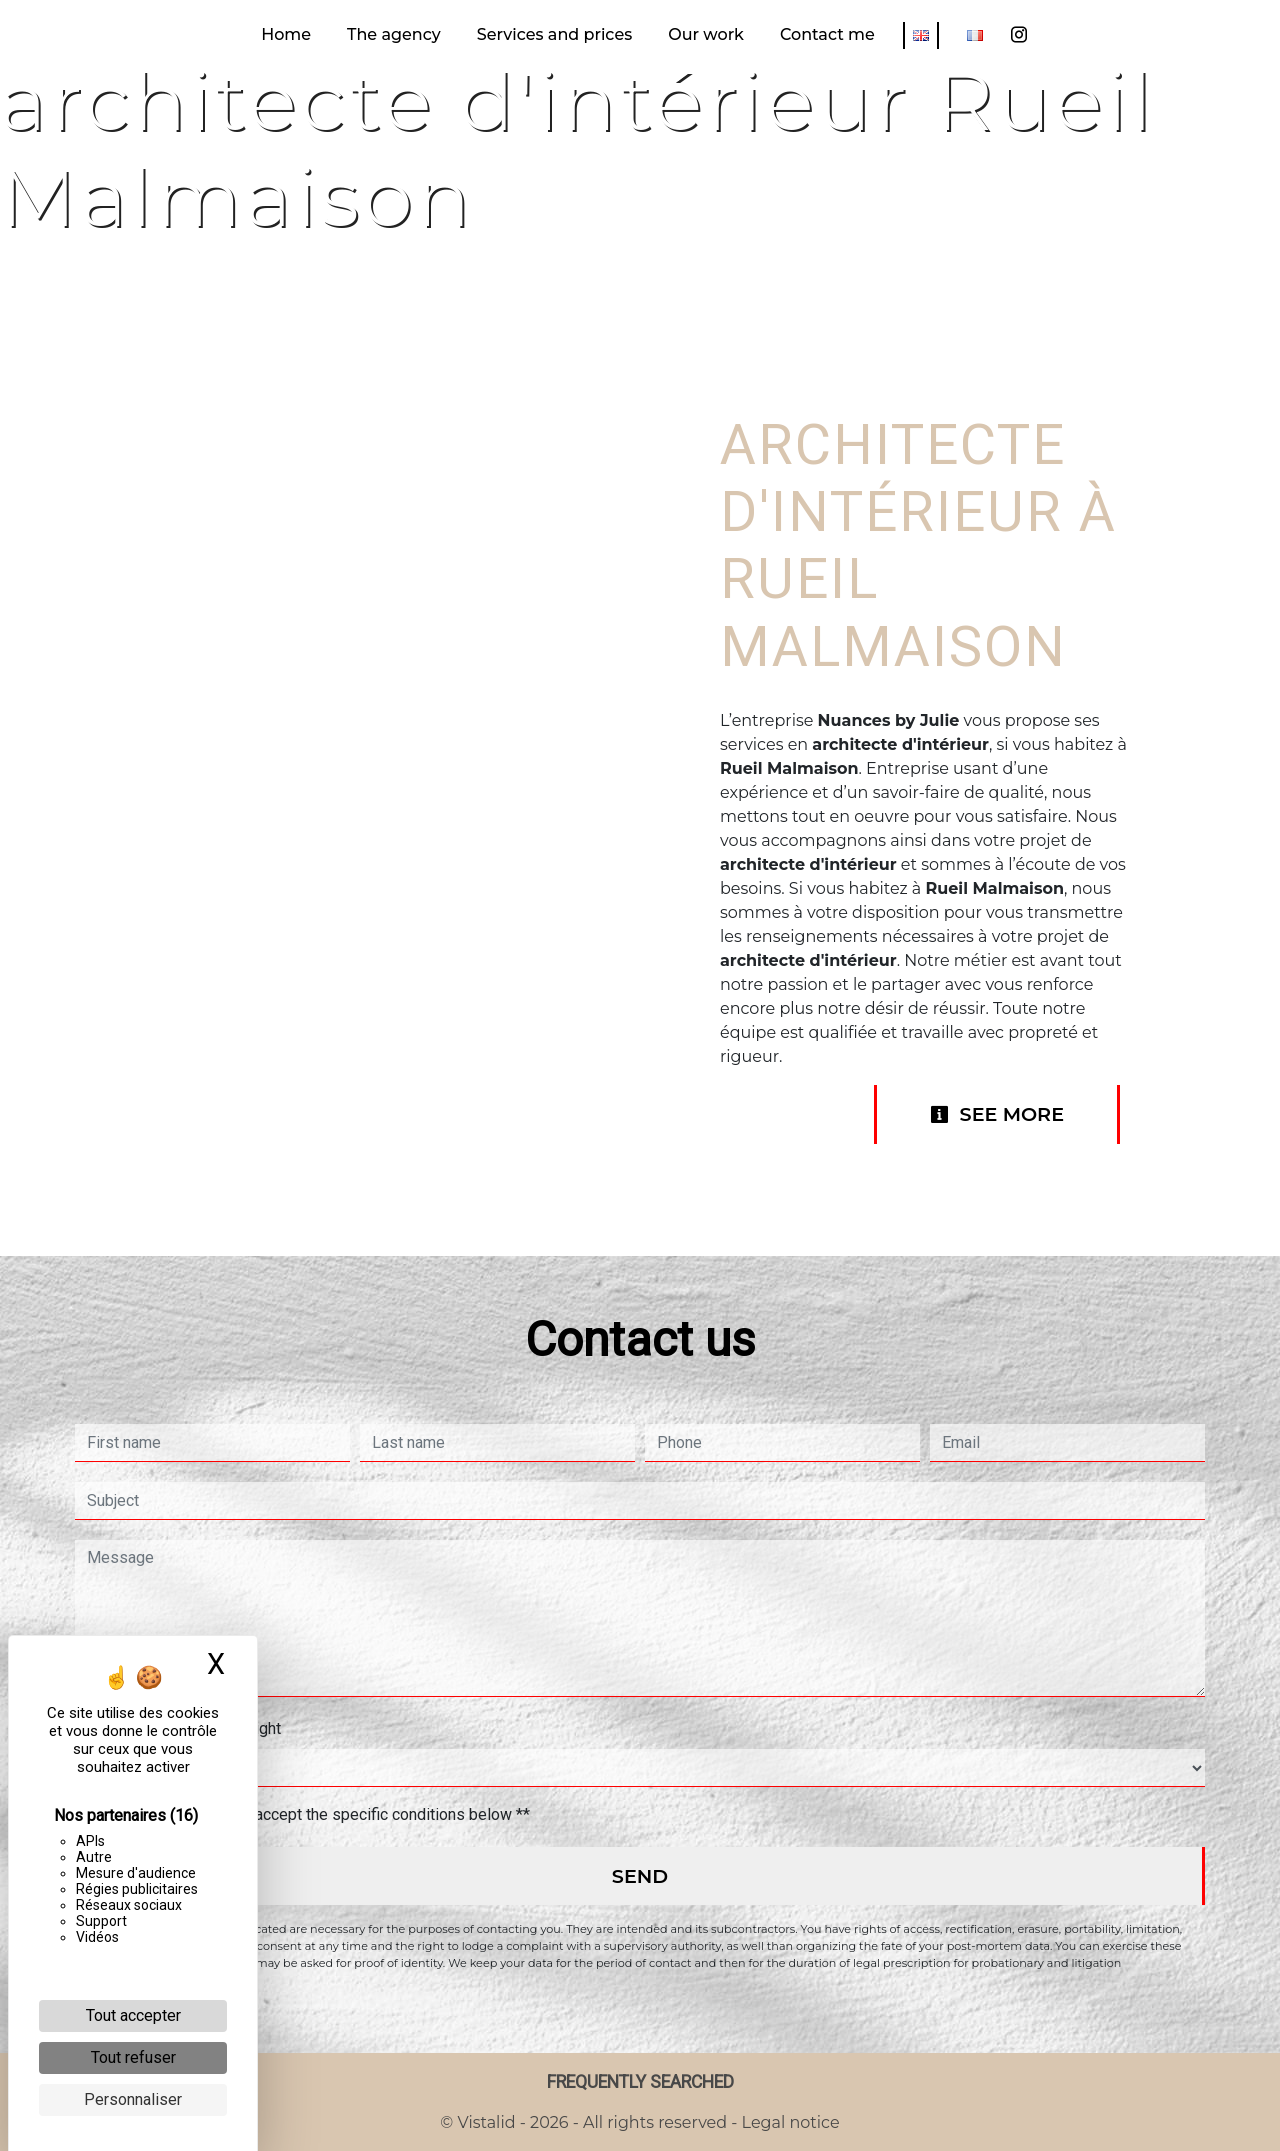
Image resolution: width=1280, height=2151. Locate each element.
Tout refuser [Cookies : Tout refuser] (133, 2057)
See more (997, 1114)
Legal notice (788, 2122)
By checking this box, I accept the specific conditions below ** (312, 1814)
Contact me (827, 34)
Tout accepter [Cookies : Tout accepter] (133, 2015)
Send (640, 1876)
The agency (394, 34)
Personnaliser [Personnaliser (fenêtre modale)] (133, 2099)
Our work (706, 34)
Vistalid (487, 2122)
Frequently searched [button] (640, 2082)
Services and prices (554, 34)
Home (286, 34)
